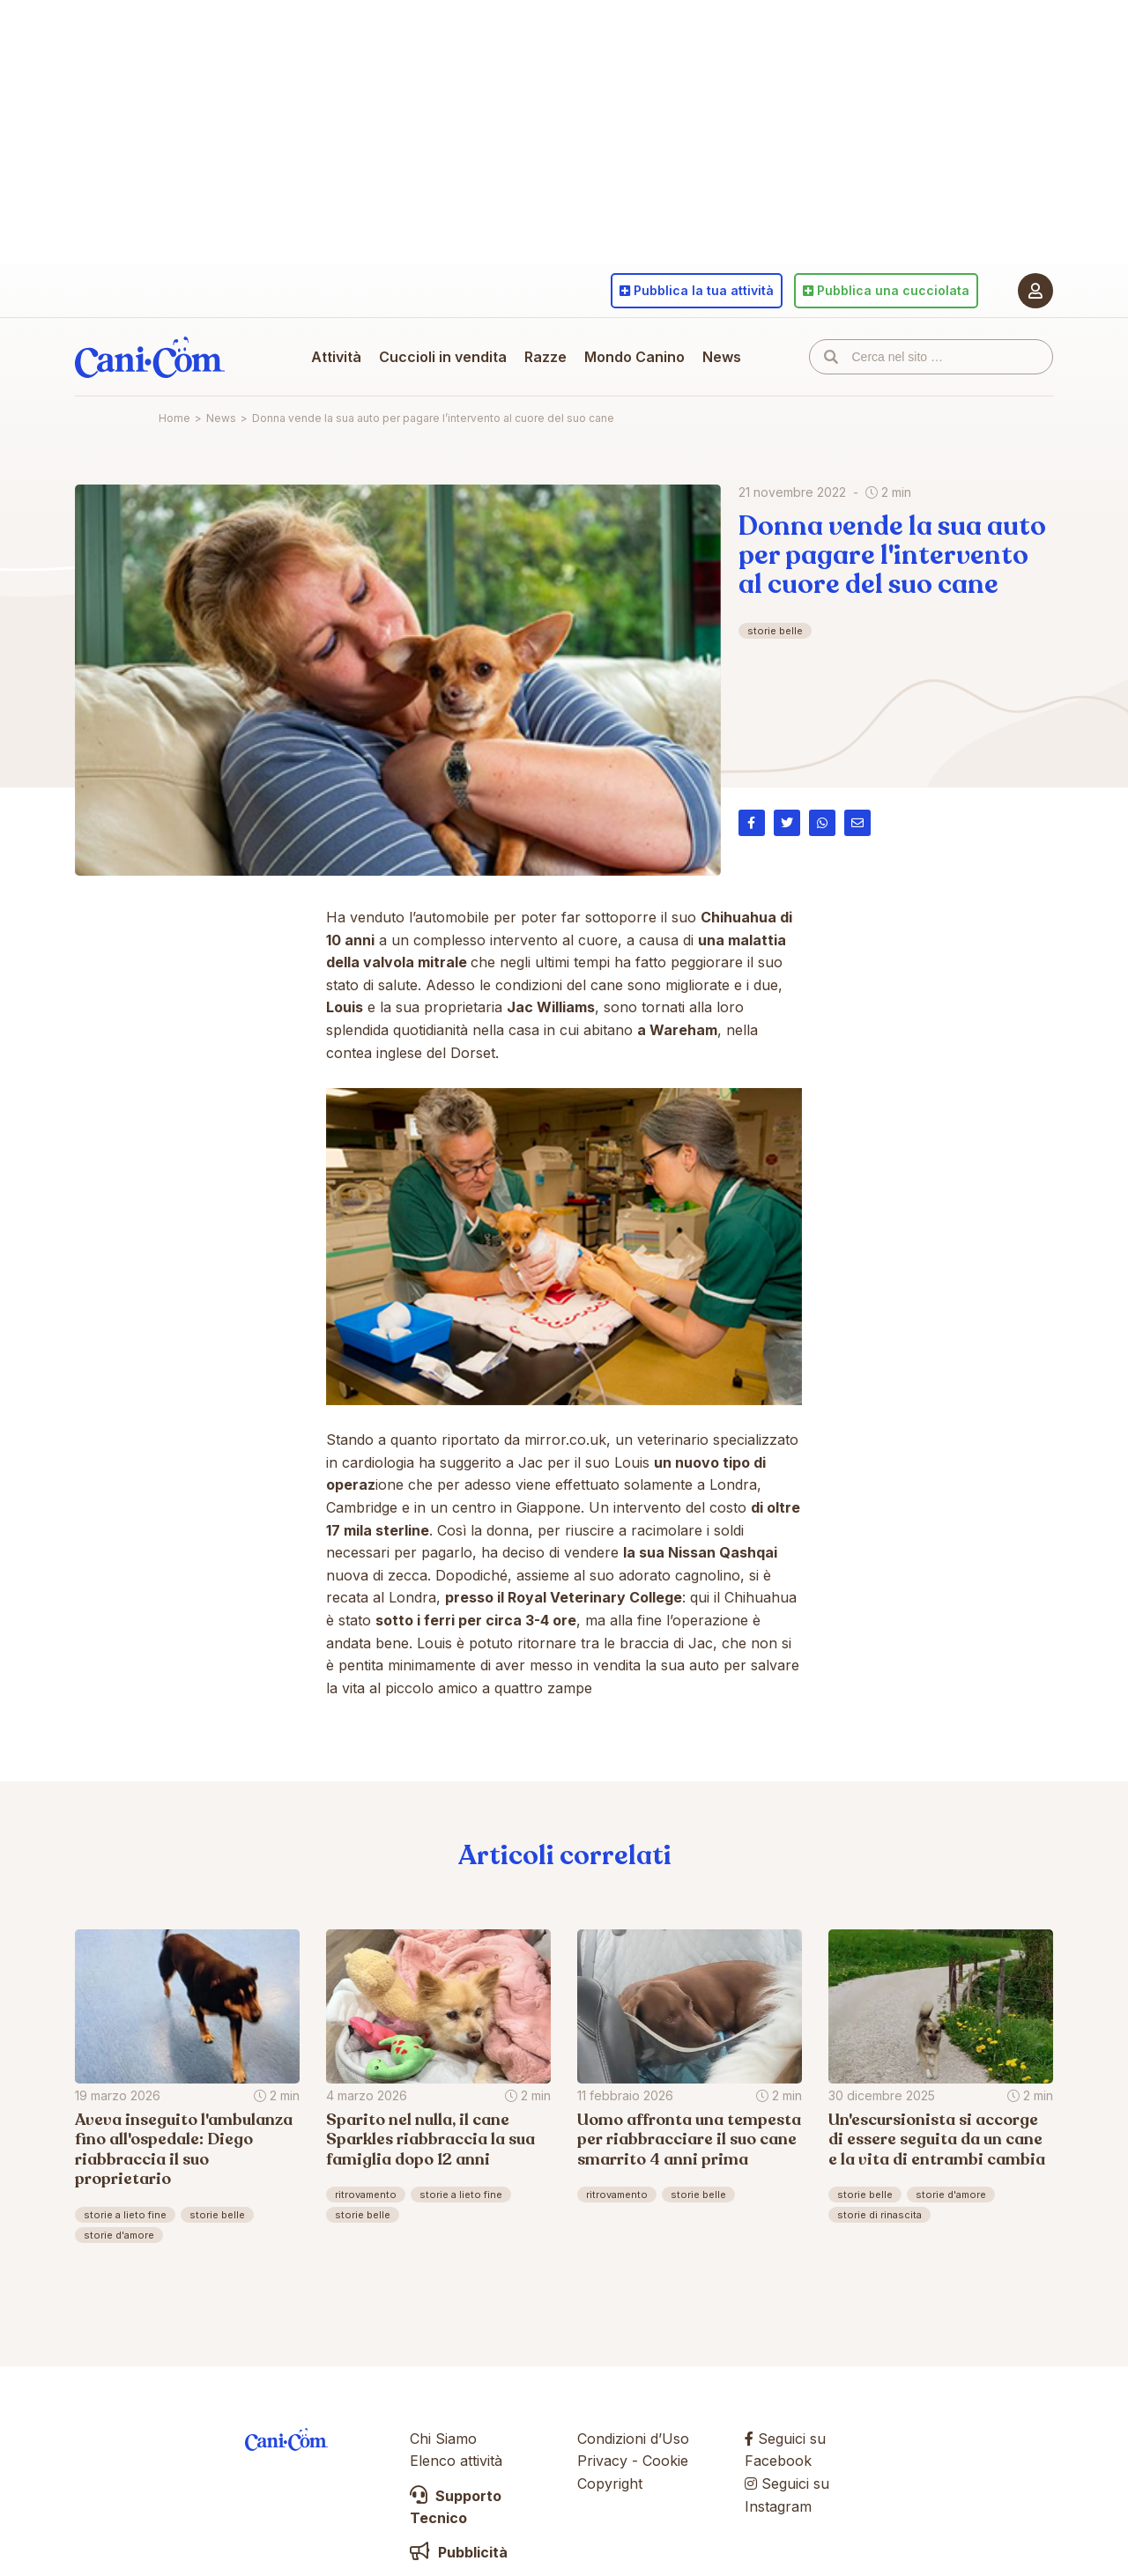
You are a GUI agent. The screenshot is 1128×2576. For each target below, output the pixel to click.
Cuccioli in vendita (443, 357)
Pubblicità (459, 2552)
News (721, 357)
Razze (545, 357)
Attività (336, 357)
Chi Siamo (443, 2438)
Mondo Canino (634, 357)
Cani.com (150, 357)
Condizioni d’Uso (633, 2438)
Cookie (665, 2460)
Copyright (609, 2483)
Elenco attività (456, 2460)
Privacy (602, 2460)
